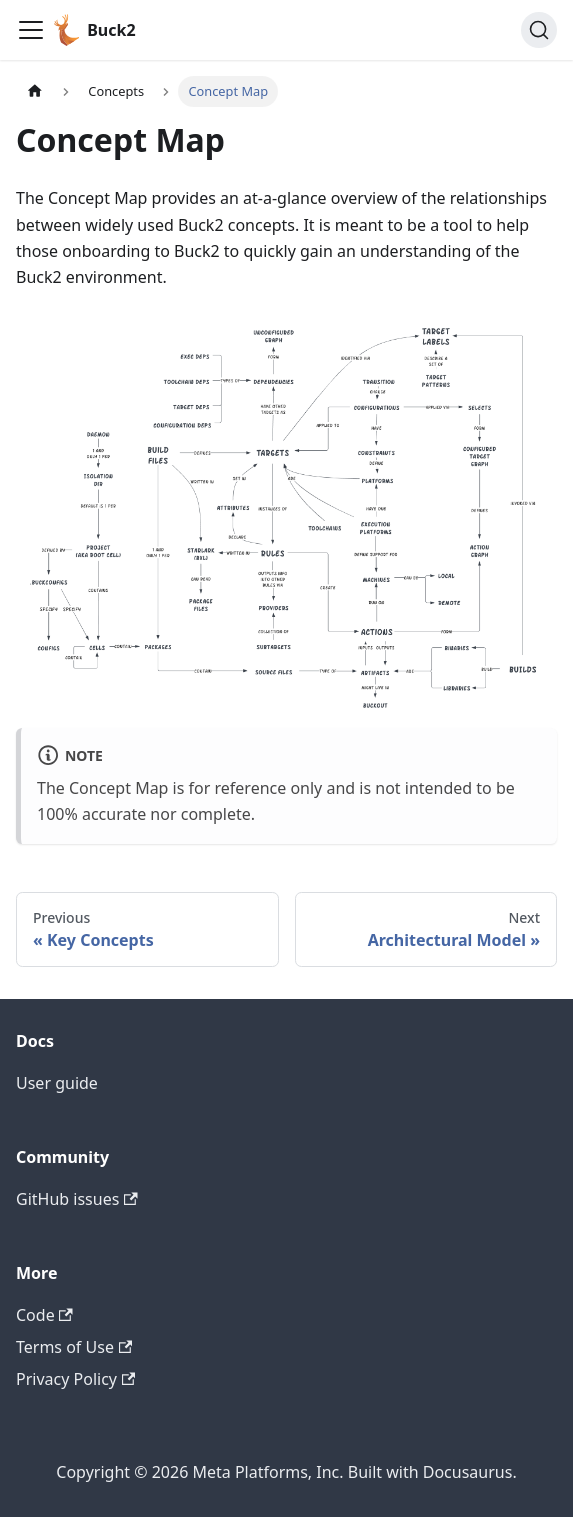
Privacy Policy (75, 1379)
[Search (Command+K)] (539, 30)
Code (44, 1315)
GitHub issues (77, 1199)
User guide (57, 1083)
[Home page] (35, 91)
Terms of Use (74, 1347)
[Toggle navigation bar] (31, 30)
